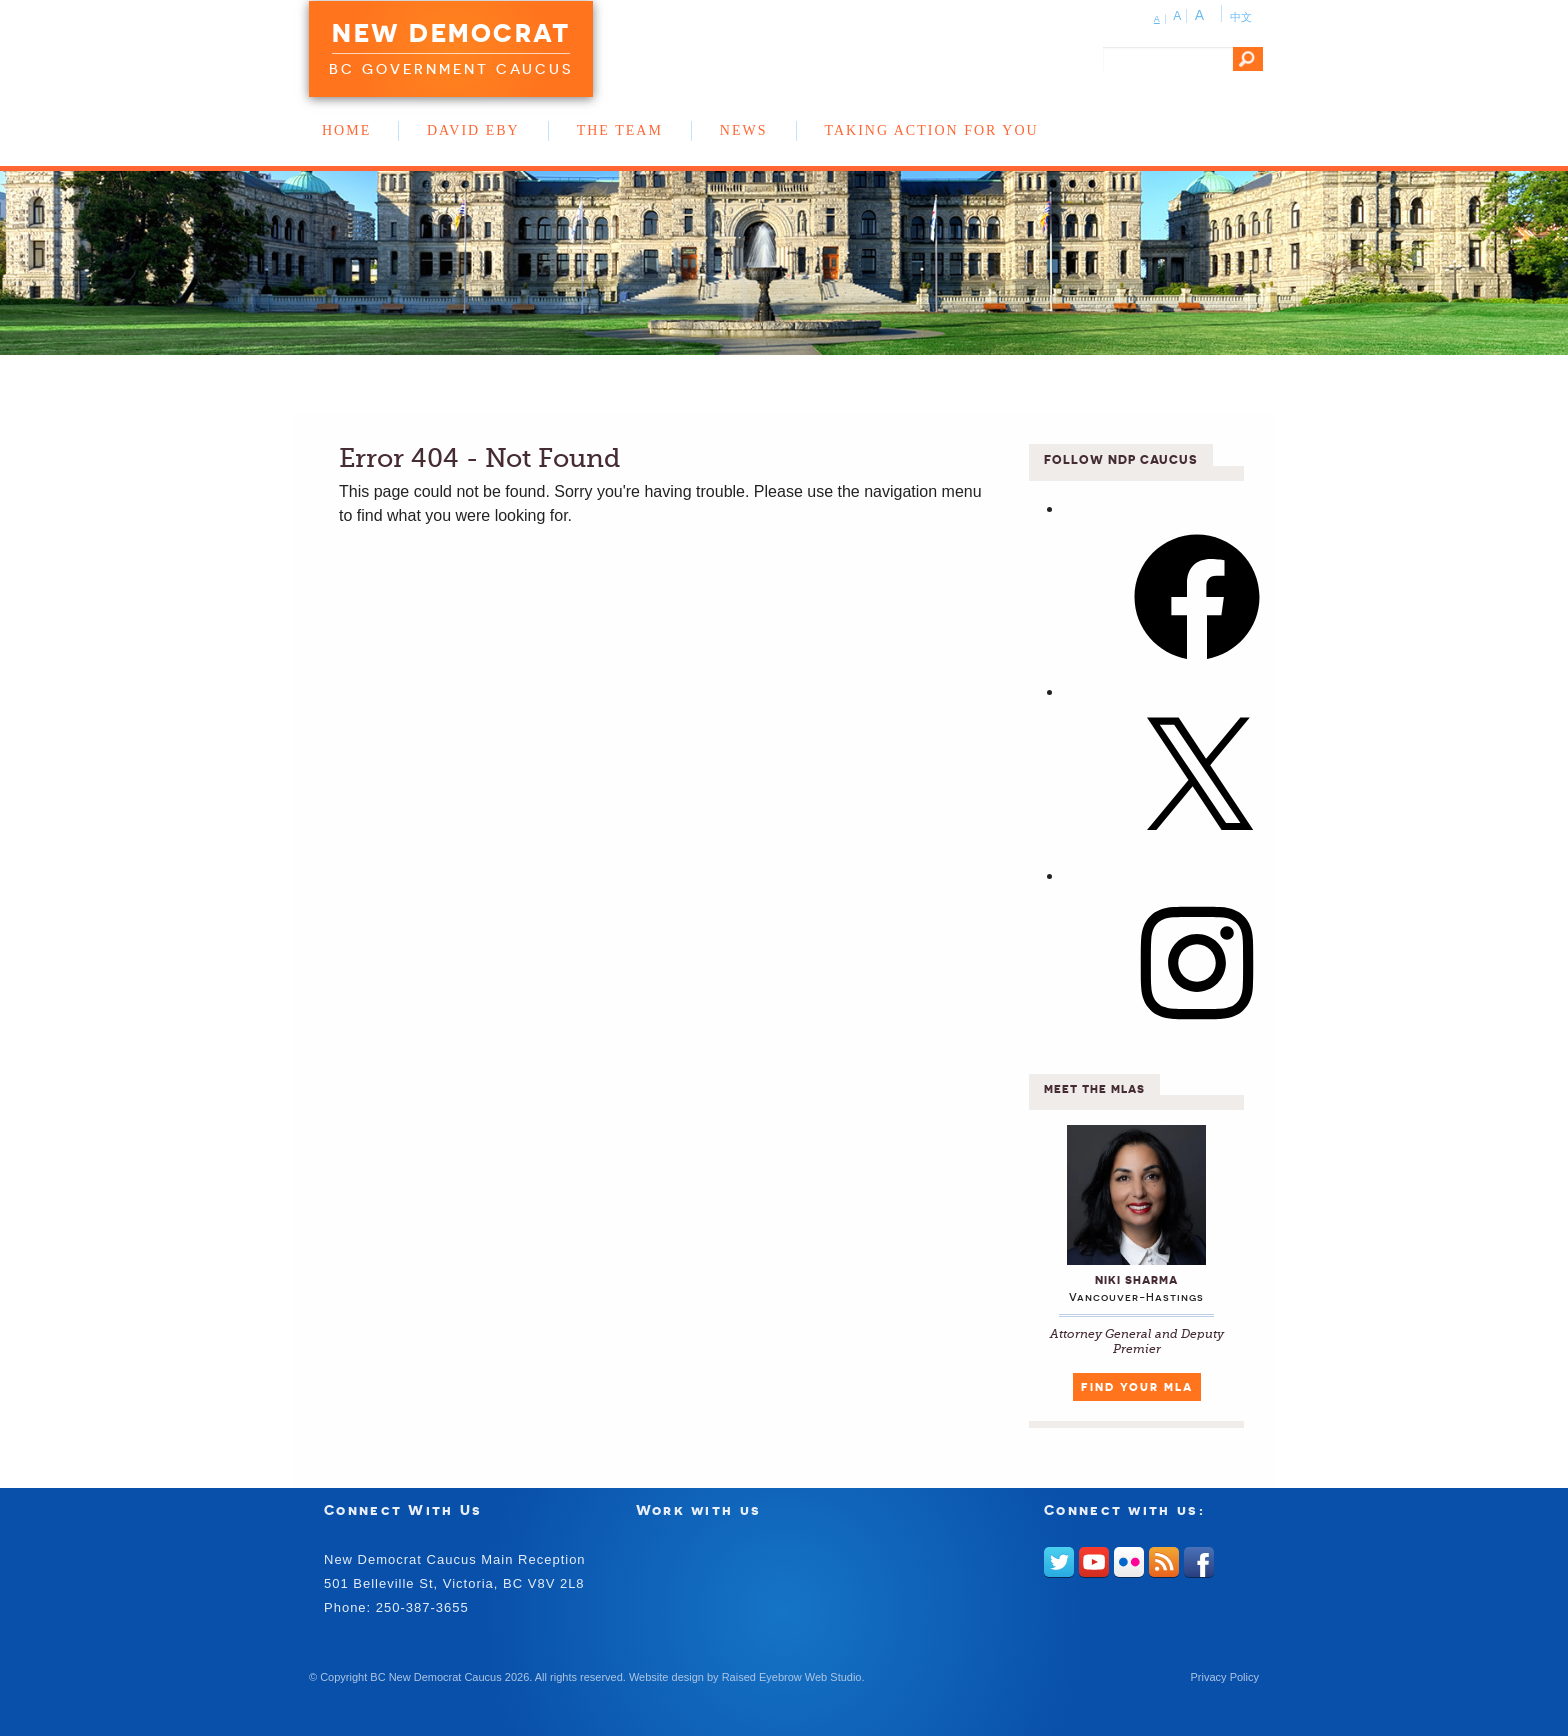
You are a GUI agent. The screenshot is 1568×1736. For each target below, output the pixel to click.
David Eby (473, 130)
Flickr (1129, 1562)
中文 (1241, 17)
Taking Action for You (932, 130)
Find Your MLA (1137, 1387)
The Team (620, 130)
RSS (1164, 1562)
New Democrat (451, 33)
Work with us (699, 1509)
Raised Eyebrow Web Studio (792, 1677)
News (744, 130)
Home (346, 130)
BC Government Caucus (451, 69)
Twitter (1059, 1562)
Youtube (1094, 1562)
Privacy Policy (1225, 1677)
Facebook (1199, 1562)
